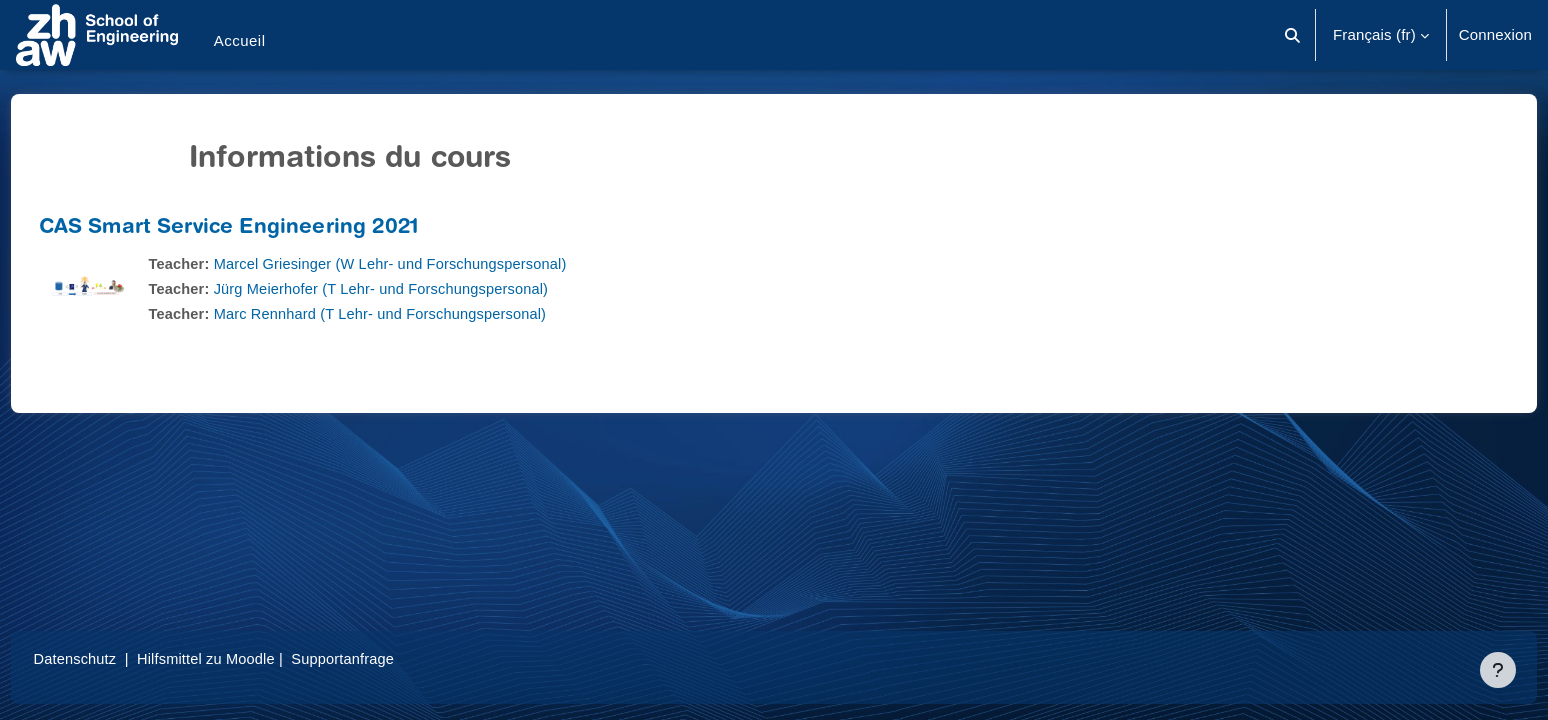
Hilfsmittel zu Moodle (249, 658)
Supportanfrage (389, 658)
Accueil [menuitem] (240, 40)
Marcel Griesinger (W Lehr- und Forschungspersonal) (434, 263)
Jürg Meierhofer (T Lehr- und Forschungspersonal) (425, 288)
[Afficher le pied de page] (1498, 670)
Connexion (1495, 34)
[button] (1292, 35)
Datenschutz (113, 658)
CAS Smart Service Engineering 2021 (265, 228)
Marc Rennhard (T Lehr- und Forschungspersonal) (424, 313)
